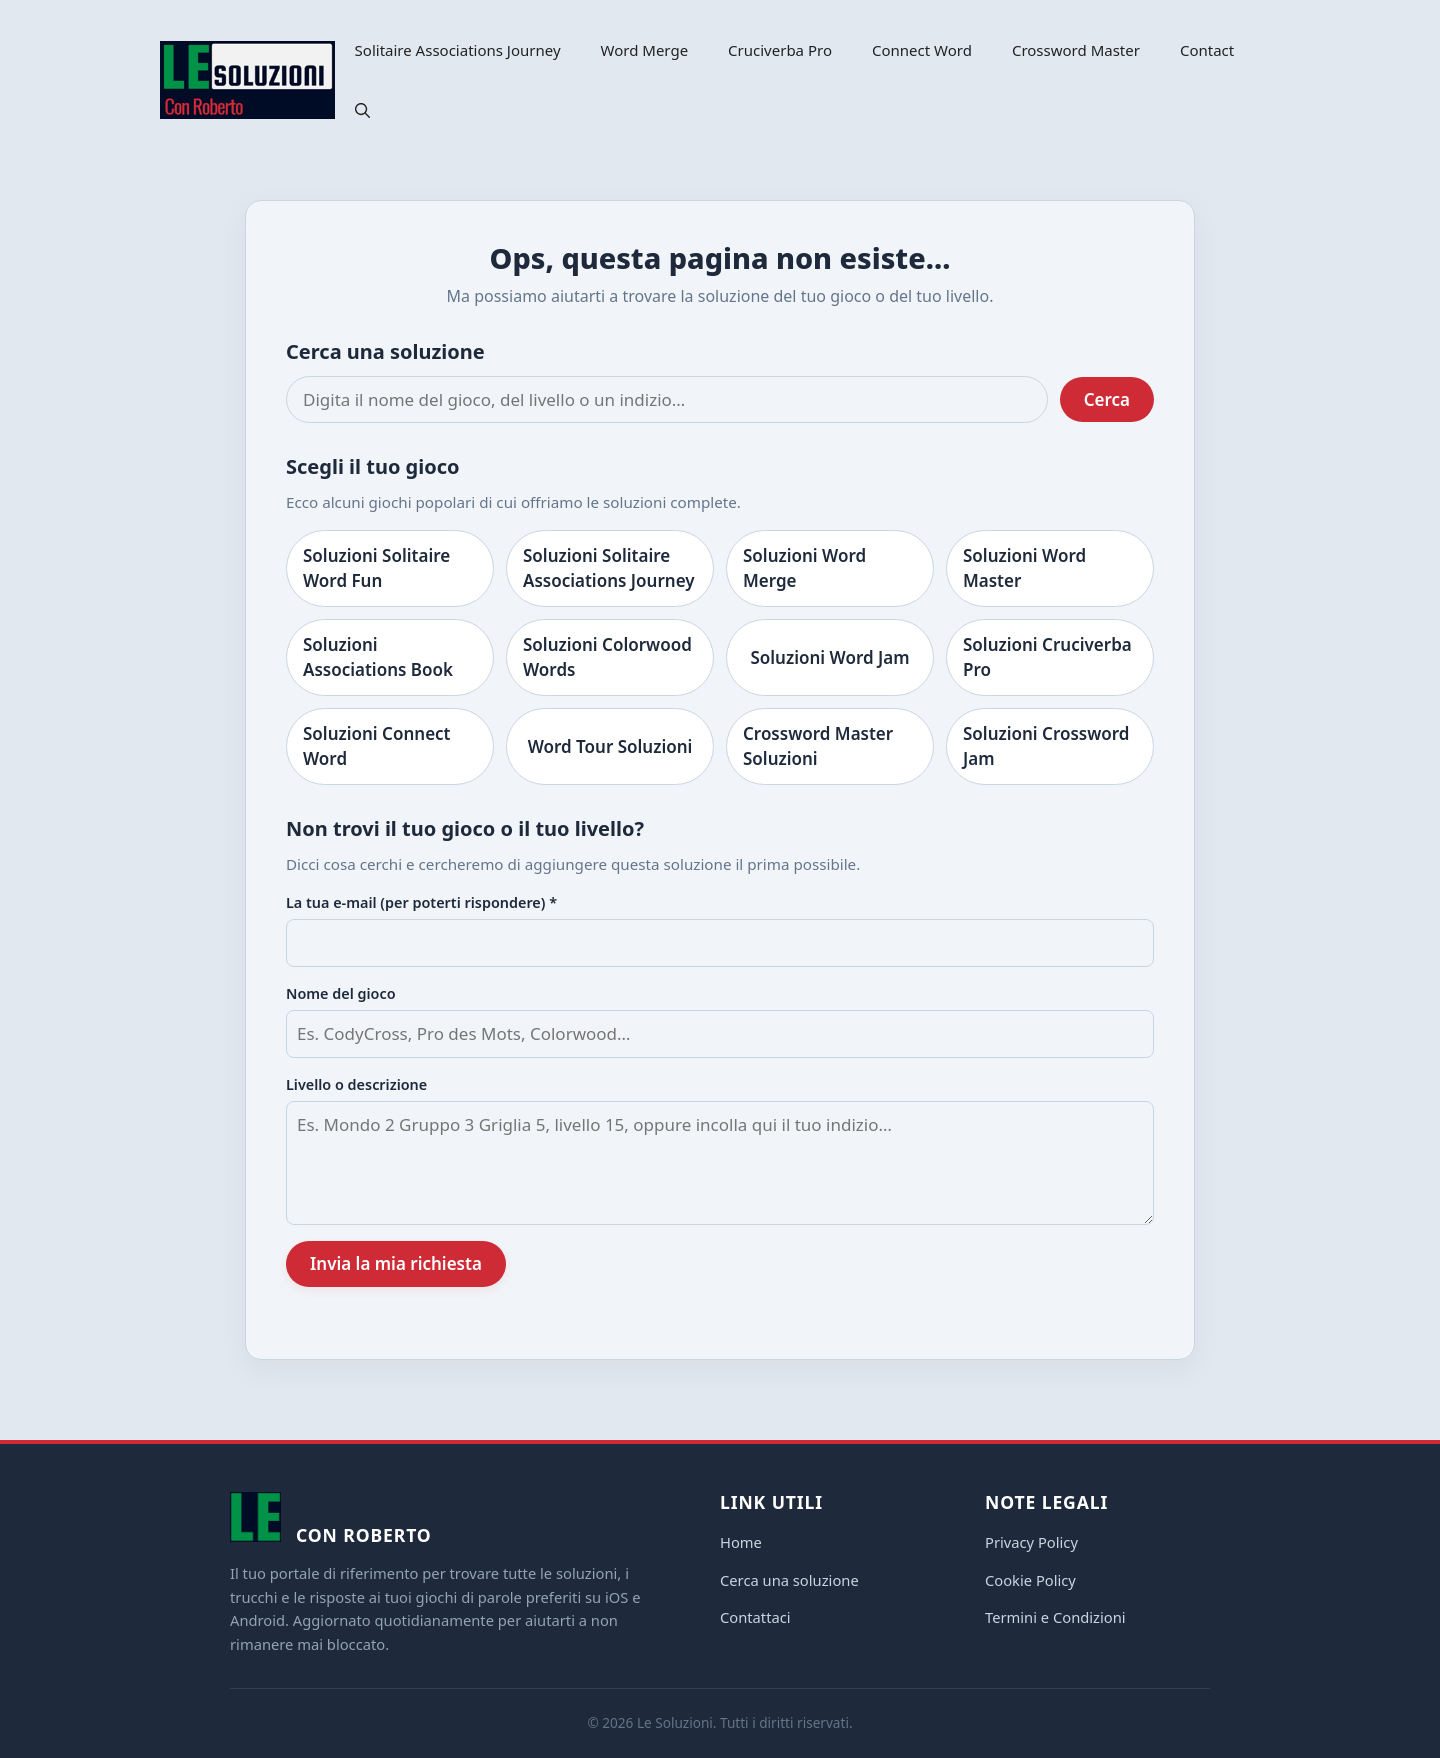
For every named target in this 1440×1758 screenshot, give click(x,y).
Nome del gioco (341, 993)
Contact (1207, 50)
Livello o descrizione (356, 1084)
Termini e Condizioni (1055, 1617)
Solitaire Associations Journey (458, 50)
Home (741, 1542)
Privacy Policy (1031, 1542)
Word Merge (645, 50)
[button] (362, 110)
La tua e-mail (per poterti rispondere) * (421, 902)
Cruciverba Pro (780, 50)
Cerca (1107, 399)
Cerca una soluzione (789, 1580)
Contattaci (755, 1617)
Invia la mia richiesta (396, 1263)
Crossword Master (1076, 50)
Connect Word (922, 50)
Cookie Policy (1030, 1580)
